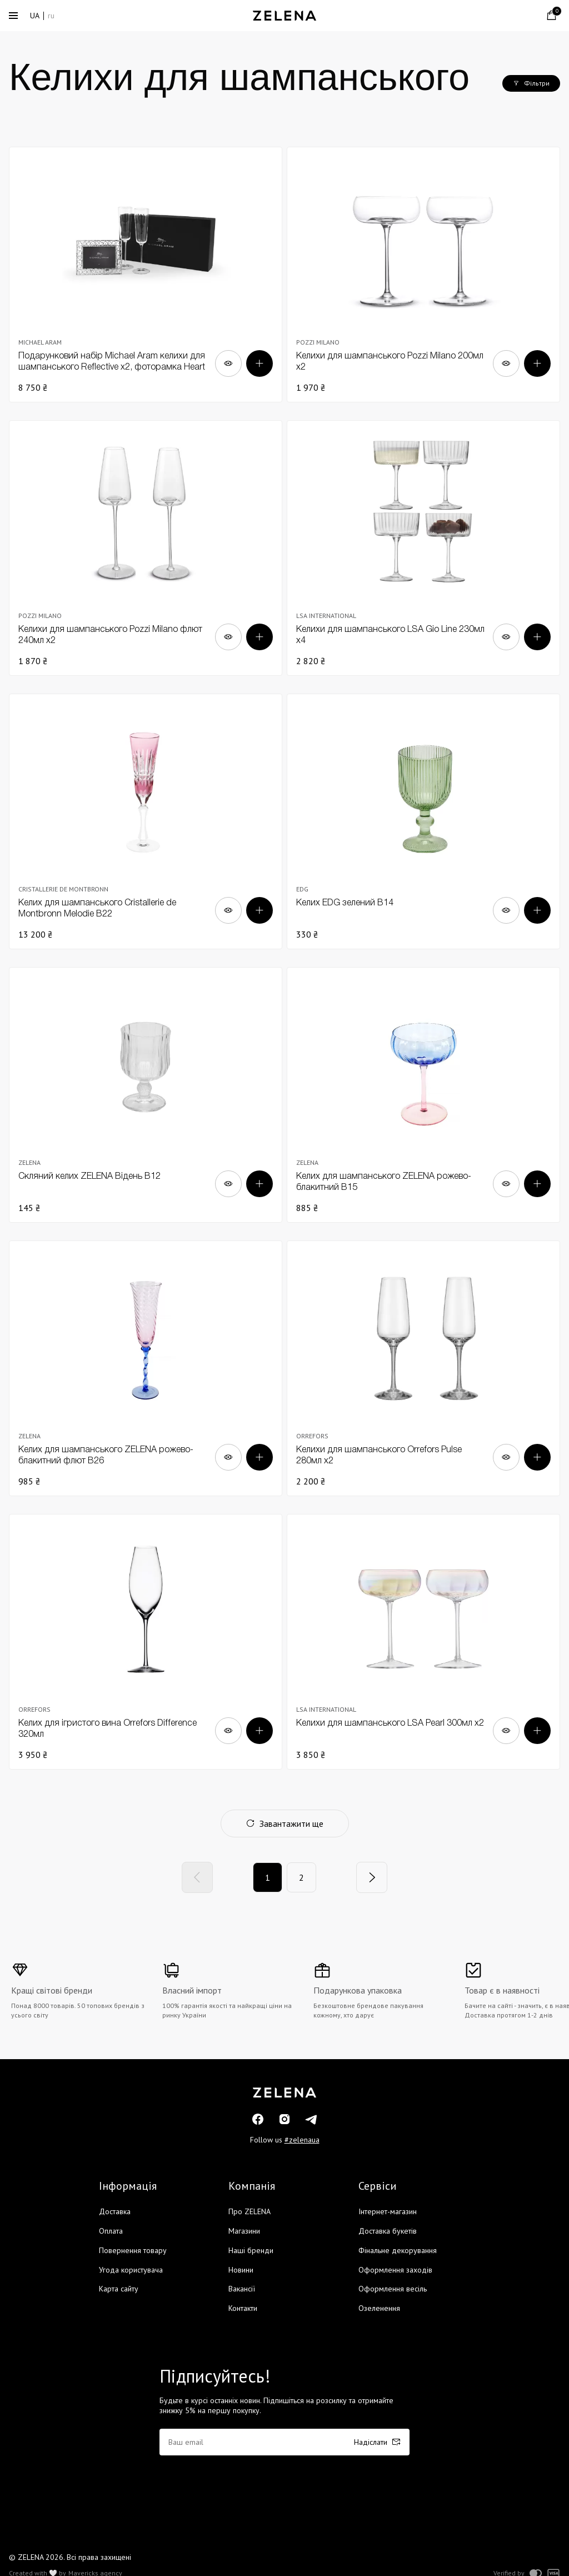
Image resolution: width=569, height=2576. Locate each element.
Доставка (115, 2211)
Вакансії (241, 2289)
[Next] (371, 1877)
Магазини (244, 2231)
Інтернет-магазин (387, 2211)
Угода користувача (131, 2270)
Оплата (111, 2231)
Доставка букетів (387, 2231)
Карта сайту (118, 2289)
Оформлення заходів (395, 2270)
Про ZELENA (249, 2211)
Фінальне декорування (397, 2250)
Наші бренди (250, 2250)
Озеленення (379, 2308)
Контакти (242, 2308)
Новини (240, 2270)
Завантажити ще (284, 1823)
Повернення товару (133, 2250)
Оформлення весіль (392, 2289)
